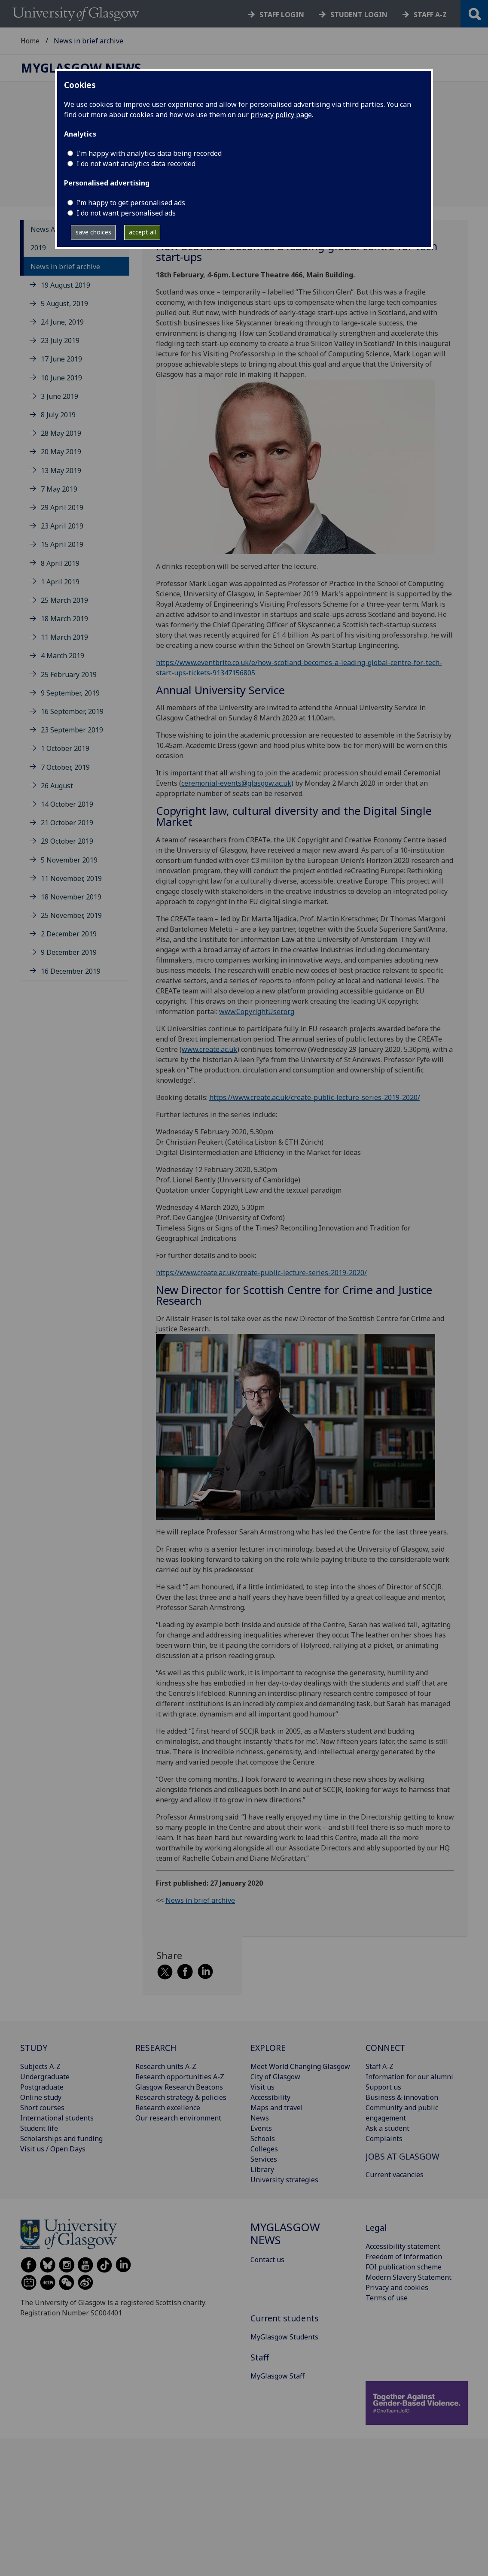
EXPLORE (268, 2048)
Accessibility (270, 2097)
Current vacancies (395, 2174)
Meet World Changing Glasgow (300, 2066)
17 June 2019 (61, 359)
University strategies (284, 2179)
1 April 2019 (60, 581)
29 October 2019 (67, 841)
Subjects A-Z (40, 2066)
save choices (93, 232)
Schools (262, 2138)
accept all (142, 232)
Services (263, 2159)
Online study (40, 2097)
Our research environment (178, 2118)
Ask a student (387, 2128)
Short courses (42, 2107)
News (259, 2118)
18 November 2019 (71, 897)
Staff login (281, 14)
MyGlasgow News (81, 68)
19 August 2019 (65, 285)
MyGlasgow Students (284, 2337)
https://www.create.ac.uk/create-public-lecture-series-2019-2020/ (314, 1097)
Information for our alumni (409, 2076)
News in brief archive (65, 266)
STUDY (33, 2048)
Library (262, 2169)
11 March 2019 (64, 637)
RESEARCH (156, 2048)
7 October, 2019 (65, 767)
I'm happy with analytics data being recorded (149, 153)
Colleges (264, 2149)
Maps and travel (276, 2107)
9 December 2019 (69, 952)
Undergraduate (45, 2076)
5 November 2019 (69, 860)
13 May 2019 (61, 470)
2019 (38, 247)
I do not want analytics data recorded (135, 163)
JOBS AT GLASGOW (402, 2156)
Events (261, 2128)
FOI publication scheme (404, 2267)
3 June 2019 (59, 396)
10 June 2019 (61, 378)
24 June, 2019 (62, 322)
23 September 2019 (72, 730)
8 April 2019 (60, 563)
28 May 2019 (61, 433)
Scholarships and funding (61, 2138)
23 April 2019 (62, 526)
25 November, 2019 (71, 915)
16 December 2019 (71, 971)
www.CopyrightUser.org (256, 1011)
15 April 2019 (62, 544)
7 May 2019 (59, 489)
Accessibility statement (403, 2246)
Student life (39, 2128)
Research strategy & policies (180, 2097)
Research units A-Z (165, 2066)
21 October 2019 (67, 822)
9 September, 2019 (70, 693)
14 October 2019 (67, 804)
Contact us (267, 2259)
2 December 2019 (69, 934)
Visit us (262, 2087)
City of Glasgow (275, 2076)
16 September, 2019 (72, 711)
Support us (383, 2087)
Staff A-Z (379, 2066)
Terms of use (387, 2298)
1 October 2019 (65, 748)
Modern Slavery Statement (408, 2277)
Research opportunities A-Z (179, 2076)
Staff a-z (430, 14)
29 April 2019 (62, 507)
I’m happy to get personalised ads (130, 202)
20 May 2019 (61, 451)
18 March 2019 (64, 618)
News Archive (52, 229)
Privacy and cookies (397, 2287)
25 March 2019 (64, 600)
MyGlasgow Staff (277, 2376)
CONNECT (385, 2048)
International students (57, 2118)
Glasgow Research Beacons (179, 2087)
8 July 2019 (58, 414)
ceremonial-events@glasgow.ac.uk (236, 783)
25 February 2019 (69, 674)
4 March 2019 (62, 655)
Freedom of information (404, 2256)
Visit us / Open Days (52, 2149)
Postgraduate (42, 2087)
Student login (358, 14)
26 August (57, 785)
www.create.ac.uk (209, 1049)
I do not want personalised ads (126, 213)
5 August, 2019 (64, 303)
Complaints (384, 2138)
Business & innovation (402, 2097)
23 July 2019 (60, 340)
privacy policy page (281, 114)
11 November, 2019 (71, 878)
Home (30, 41)
